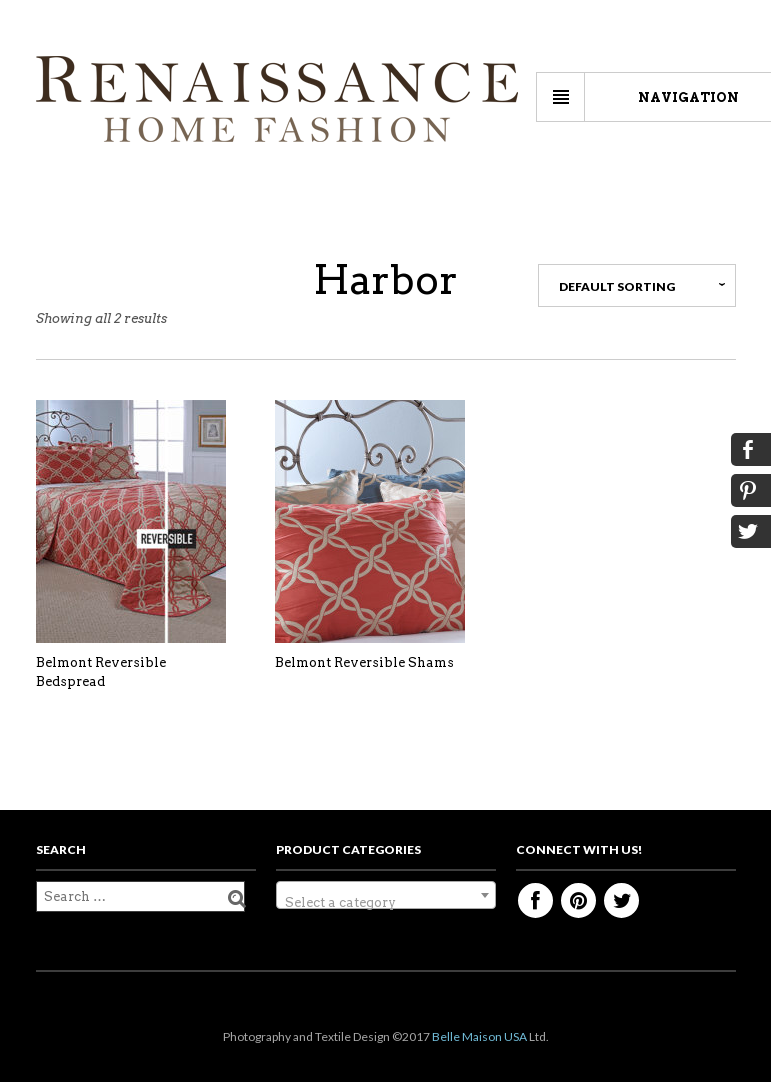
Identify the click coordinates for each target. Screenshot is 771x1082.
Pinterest (578, 900)
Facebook (535, 900)
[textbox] (386, 902)
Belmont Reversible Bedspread (101, 672)
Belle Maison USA (479, 1036)
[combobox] (386, 895)
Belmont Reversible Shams (364, 662)
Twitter (621, 900)
